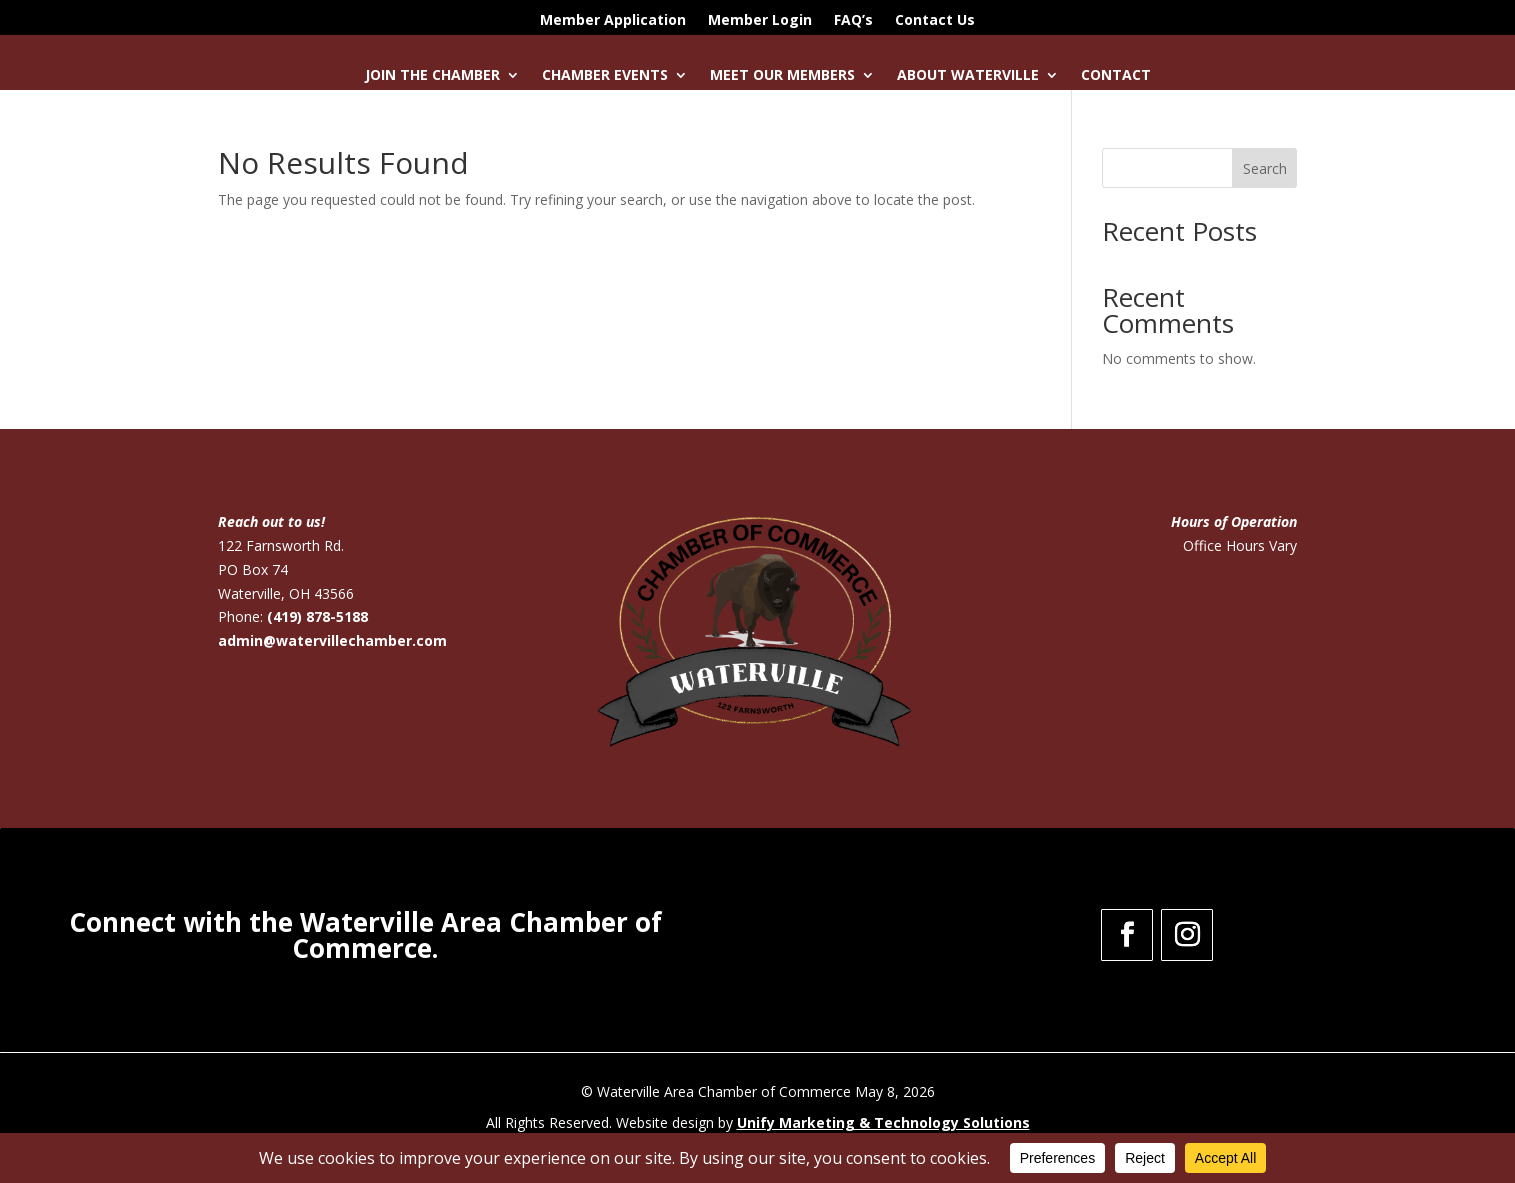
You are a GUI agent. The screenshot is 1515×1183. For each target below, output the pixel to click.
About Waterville (968, 76)
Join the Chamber (432, 76)
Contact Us (935, 21)
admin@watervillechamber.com (332, 640)
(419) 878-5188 (317, 616)
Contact (1116, 76)
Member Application (613, 21)
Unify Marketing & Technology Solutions (883, 1122)
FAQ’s (853, 21)
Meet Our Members (782, 76)
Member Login (760, 21)
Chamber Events (605, 76)
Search (1265, 168)
